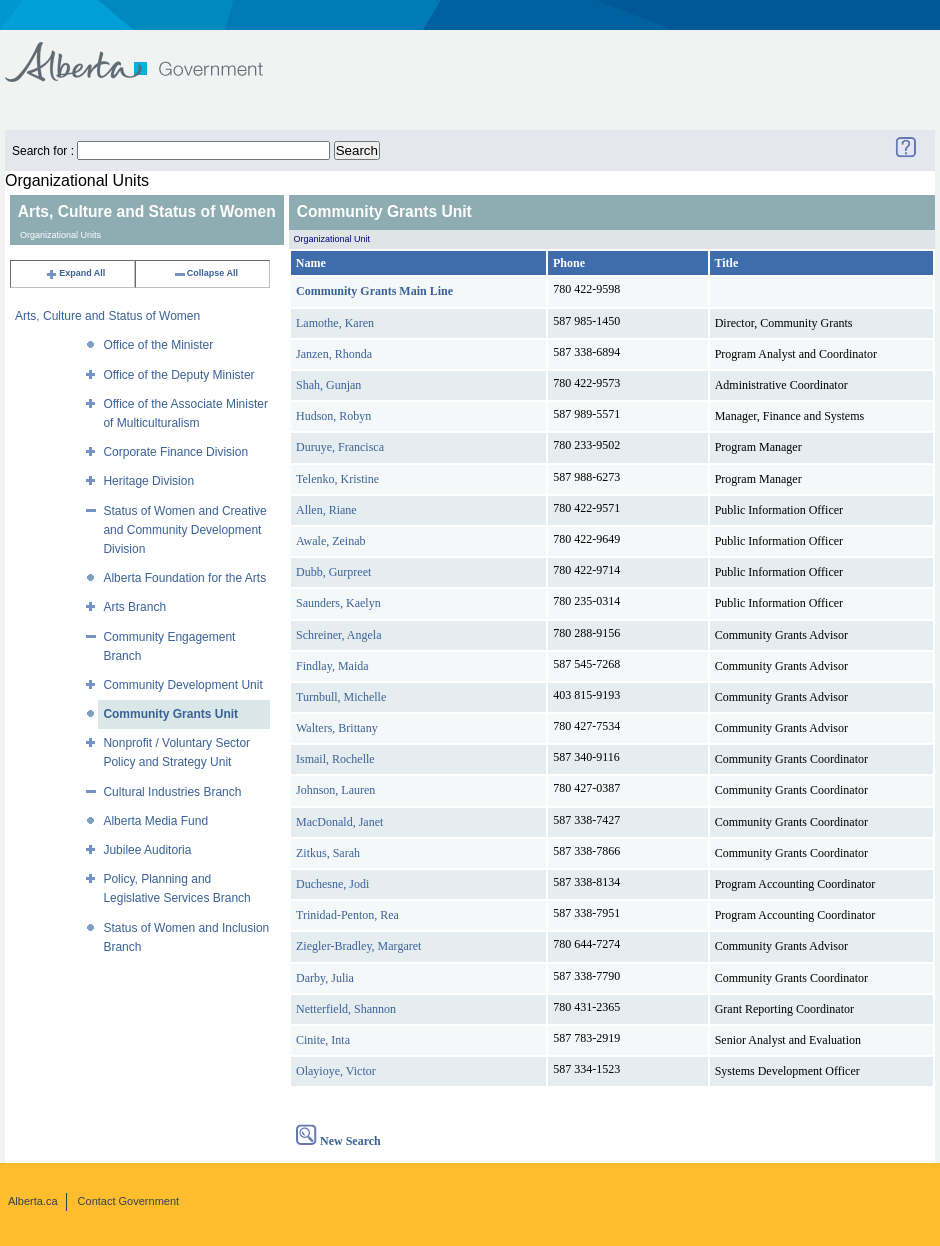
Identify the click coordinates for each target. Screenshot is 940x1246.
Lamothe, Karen (335, 323)
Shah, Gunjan (328, 385)
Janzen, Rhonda (334, 354)
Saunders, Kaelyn (338, 603)
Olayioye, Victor (336, 1071)
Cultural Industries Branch (172, 792)
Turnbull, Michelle (341, 697)
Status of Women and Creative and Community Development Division (184, 530)
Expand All (75, 273)
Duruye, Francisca (340, 447)
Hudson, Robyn (333, 416)
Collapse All (205, 273)
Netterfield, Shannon (346, 1009)
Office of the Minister (158, 345)
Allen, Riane (326, 510)
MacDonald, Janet (339, 822)
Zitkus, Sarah (328, 853)
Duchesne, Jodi (332, 884)
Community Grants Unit (170, 714)
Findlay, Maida (332, 666)
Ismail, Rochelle (335, 759)
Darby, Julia (325, 978)
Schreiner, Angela (339, 635)
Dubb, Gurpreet (333, 572)
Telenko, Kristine (337, 479)
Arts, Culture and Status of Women (107, 316)
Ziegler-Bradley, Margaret (358, 946)
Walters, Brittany (337, 728)
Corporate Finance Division (175, 452)
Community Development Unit (182, 685)
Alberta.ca (33, 1201)
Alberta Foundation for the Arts (184, 578)
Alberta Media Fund (155, 821)
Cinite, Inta (323, 1040)
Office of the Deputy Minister (178, 375)
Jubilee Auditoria (147, 850)
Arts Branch (134, 607)
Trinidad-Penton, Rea (347, 915)
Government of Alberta (150, 52)
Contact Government (129, 1201)
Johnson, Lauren (335, 790)
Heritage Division (148, 481)
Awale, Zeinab (331, 541)
